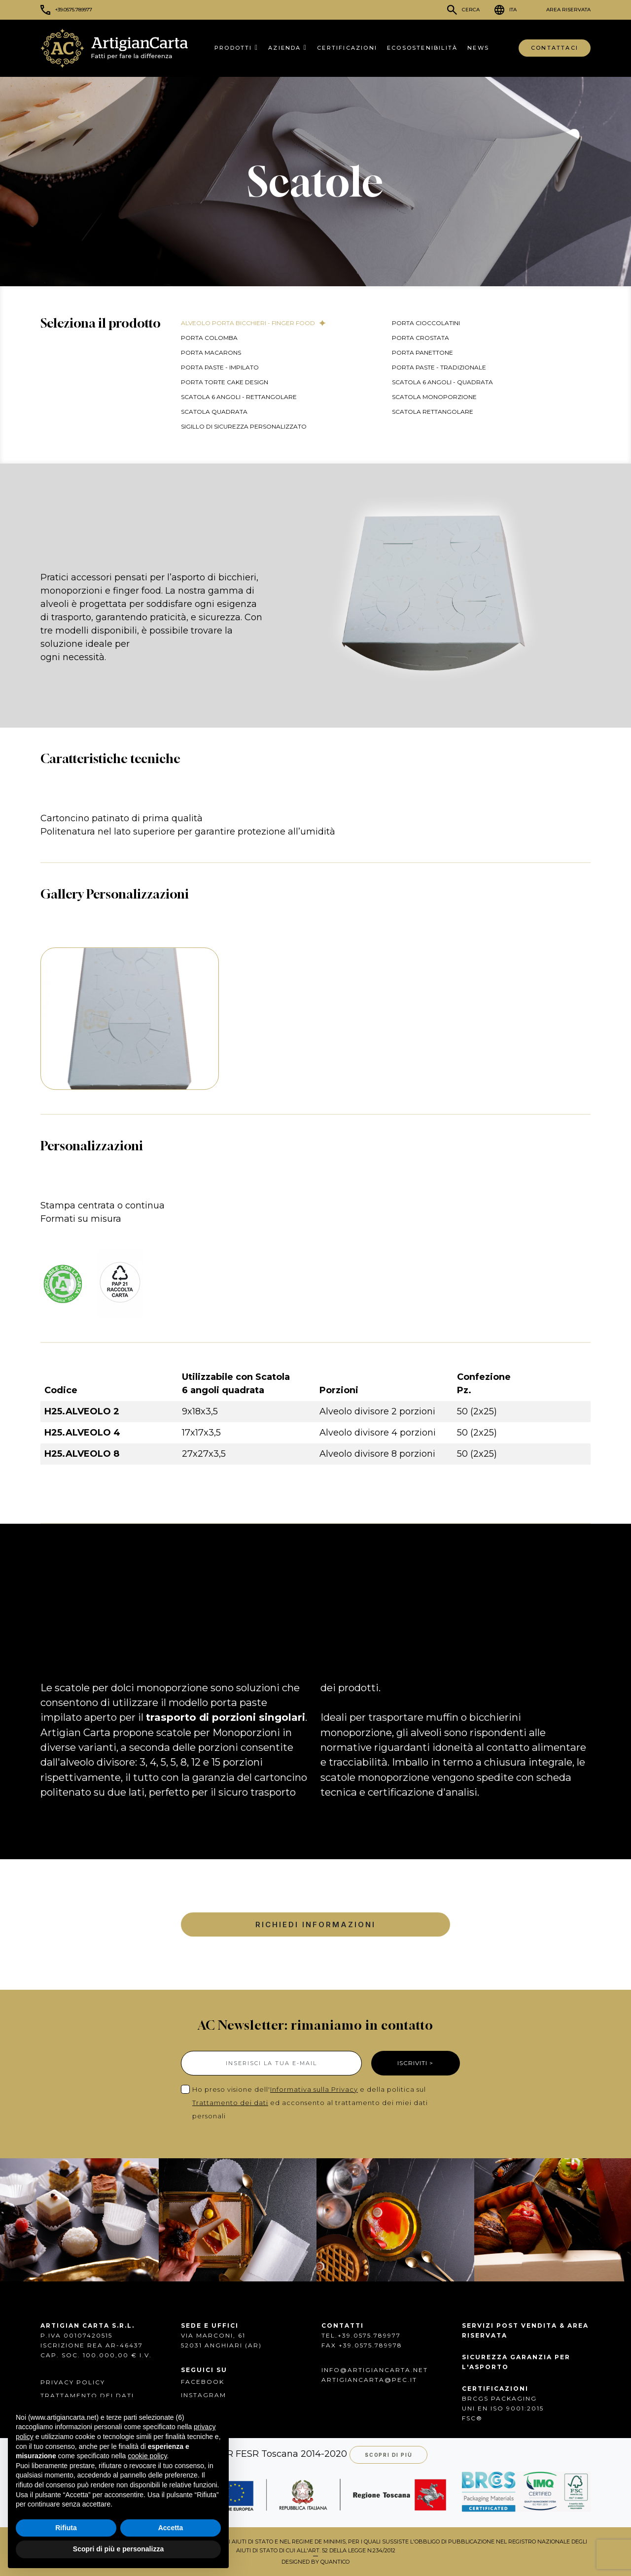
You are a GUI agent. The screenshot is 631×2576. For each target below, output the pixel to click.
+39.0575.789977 (73, 9)
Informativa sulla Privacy (314, 2089)
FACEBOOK (202, 2381)
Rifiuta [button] (66, 2528)
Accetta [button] (170, 2528)
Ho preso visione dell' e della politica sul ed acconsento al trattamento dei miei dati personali (310, 2102)
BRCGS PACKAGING (499, 2398)
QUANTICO (335, 2561)
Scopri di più (388, 2455)
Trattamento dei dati (230, 2103)
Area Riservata (568, 9)
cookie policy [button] (147, 2456)
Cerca (471, 9)
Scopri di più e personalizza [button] (118, 2549)
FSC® (472, 2418)
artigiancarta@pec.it (369, 2379)
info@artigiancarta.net (374, 2370)
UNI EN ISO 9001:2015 (503, 2408)
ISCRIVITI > (415, 2063)
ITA (513, 9)
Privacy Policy (72, 2382)
